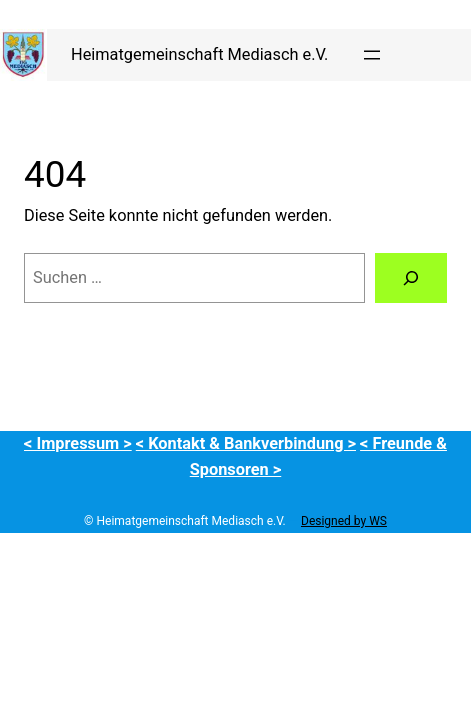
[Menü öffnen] (372, 55)
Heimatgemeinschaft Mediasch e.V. (199, 54)
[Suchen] (411, 278)
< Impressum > (78, 443)
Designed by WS (344, 521)
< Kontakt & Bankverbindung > (246, 443)
